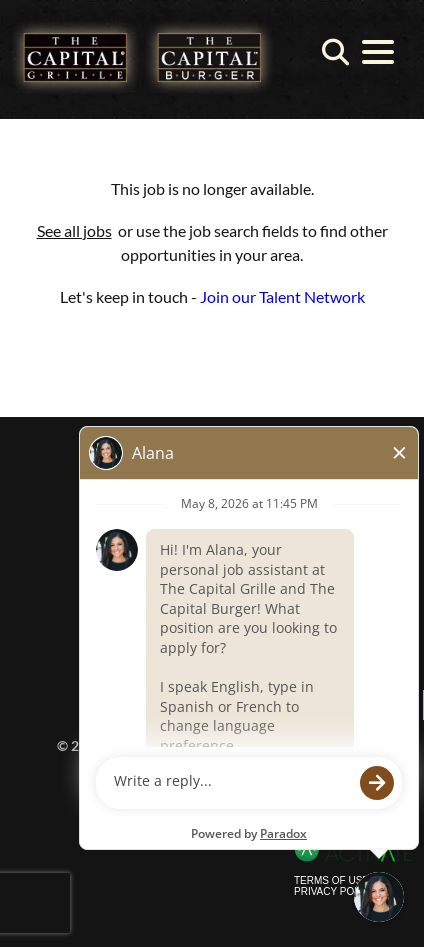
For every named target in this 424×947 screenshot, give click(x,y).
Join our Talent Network (282, 296)
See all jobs (74, 230)
